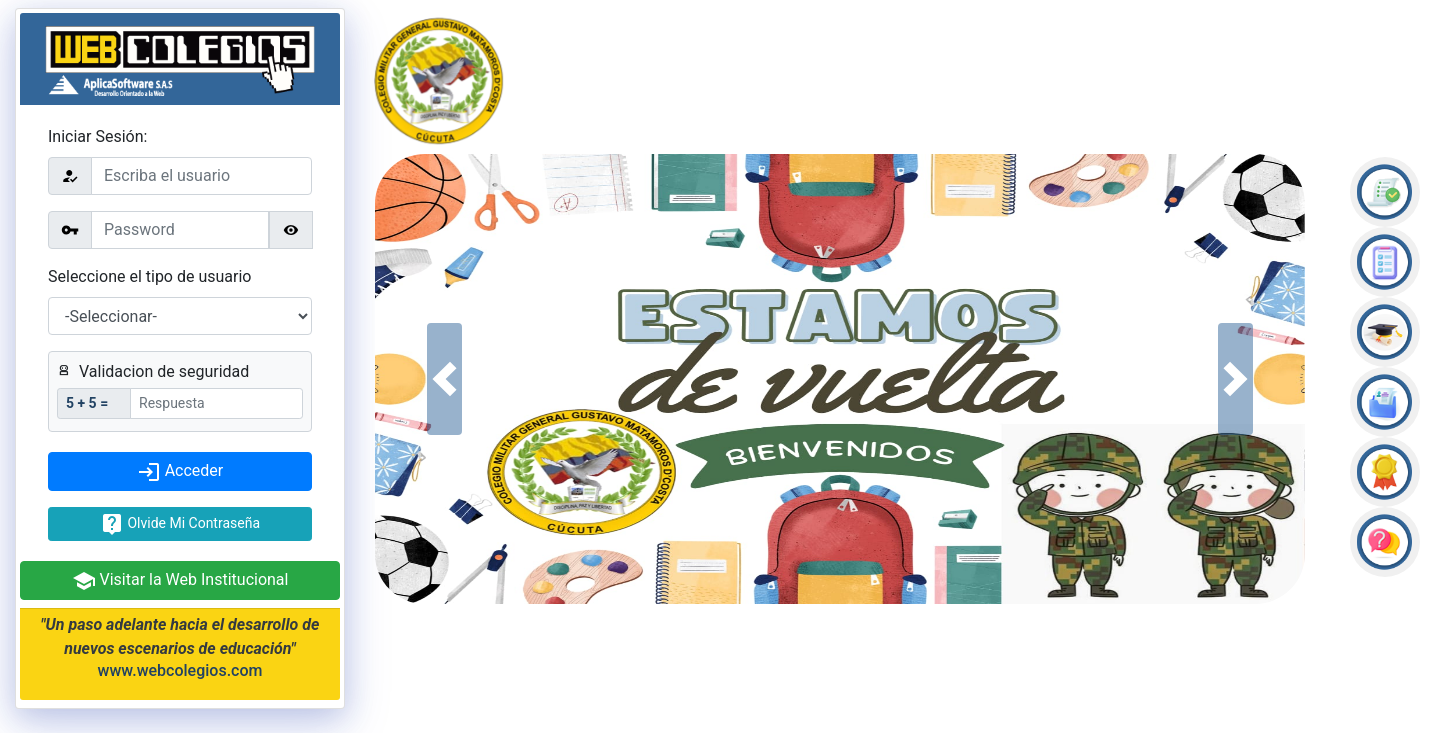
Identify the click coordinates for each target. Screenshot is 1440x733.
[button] (445, 379)
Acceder (180, 472)
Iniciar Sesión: (97, 136)
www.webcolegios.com (180, 670)
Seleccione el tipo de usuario (149, 276)
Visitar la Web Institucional (180, 581)
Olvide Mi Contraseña (180, 524)
